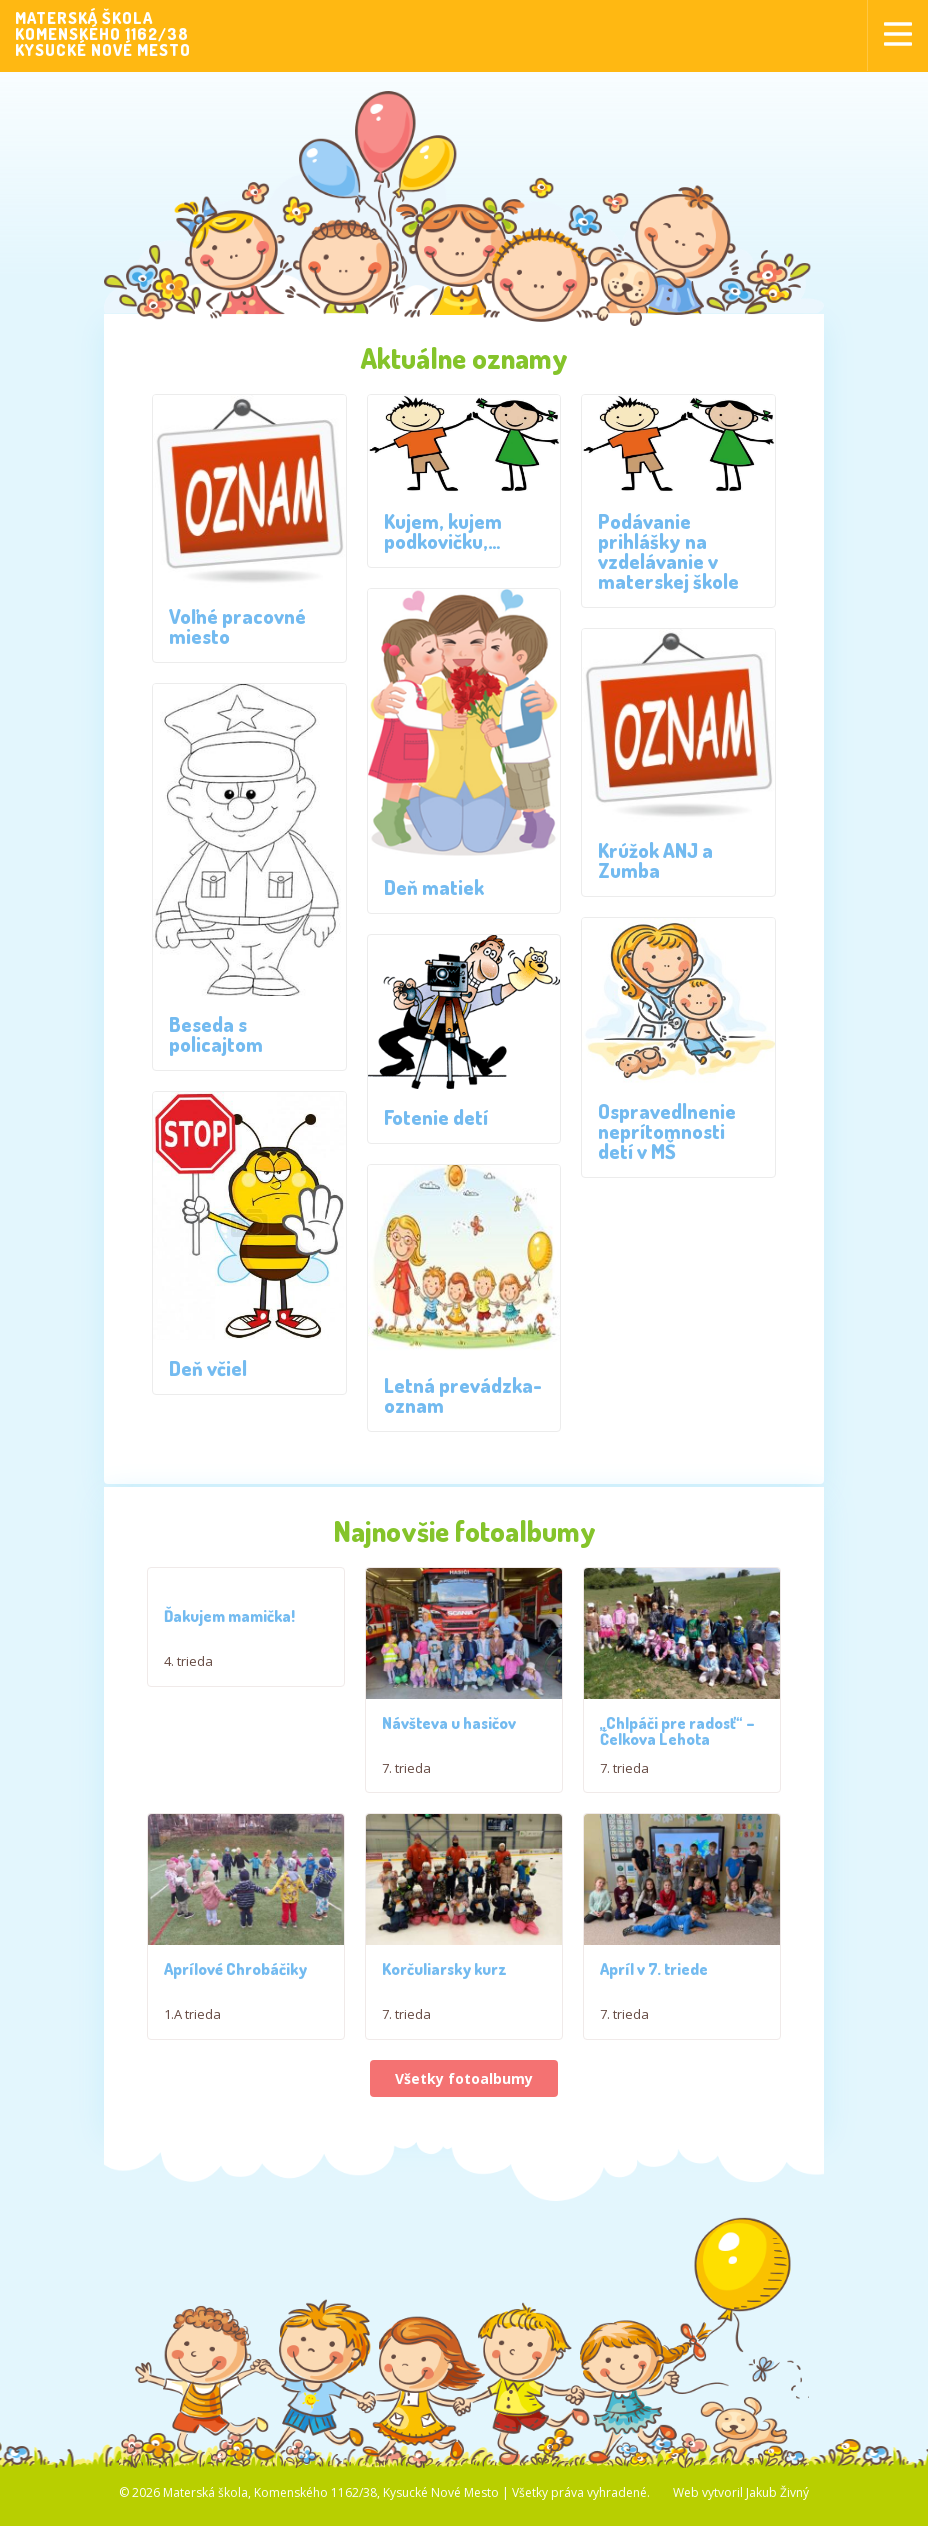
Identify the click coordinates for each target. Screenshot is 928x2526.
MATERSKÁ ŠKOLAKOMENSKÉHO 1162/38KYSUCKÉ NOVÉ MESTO (103, 34)
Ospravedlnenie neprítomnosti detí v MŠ (667, 1131)
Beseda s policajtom (216, 1034)
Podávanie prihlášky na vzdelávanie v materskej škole (668, 551)
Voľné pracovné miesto (237, 626)
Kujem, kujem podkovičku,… (443, 531)
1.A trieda (192, 2083)
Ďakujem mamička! (229, 1616)
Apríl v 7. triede (654, 2038)
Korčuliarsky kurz (444, 2038)
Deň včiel (208, 1368)
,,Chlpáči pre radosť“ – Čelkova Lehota (677, 1745)
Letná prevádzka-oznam (463, 1395)
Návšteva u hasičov (449, 1737)
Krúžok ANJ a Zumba (655, 860)
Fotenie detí (436, 1117)
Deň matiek (434, 887)
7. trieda (406, 1782)
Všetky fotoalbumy (464, 2147)
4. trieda (188, 1661)
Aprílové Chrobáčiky (235, 2038)
